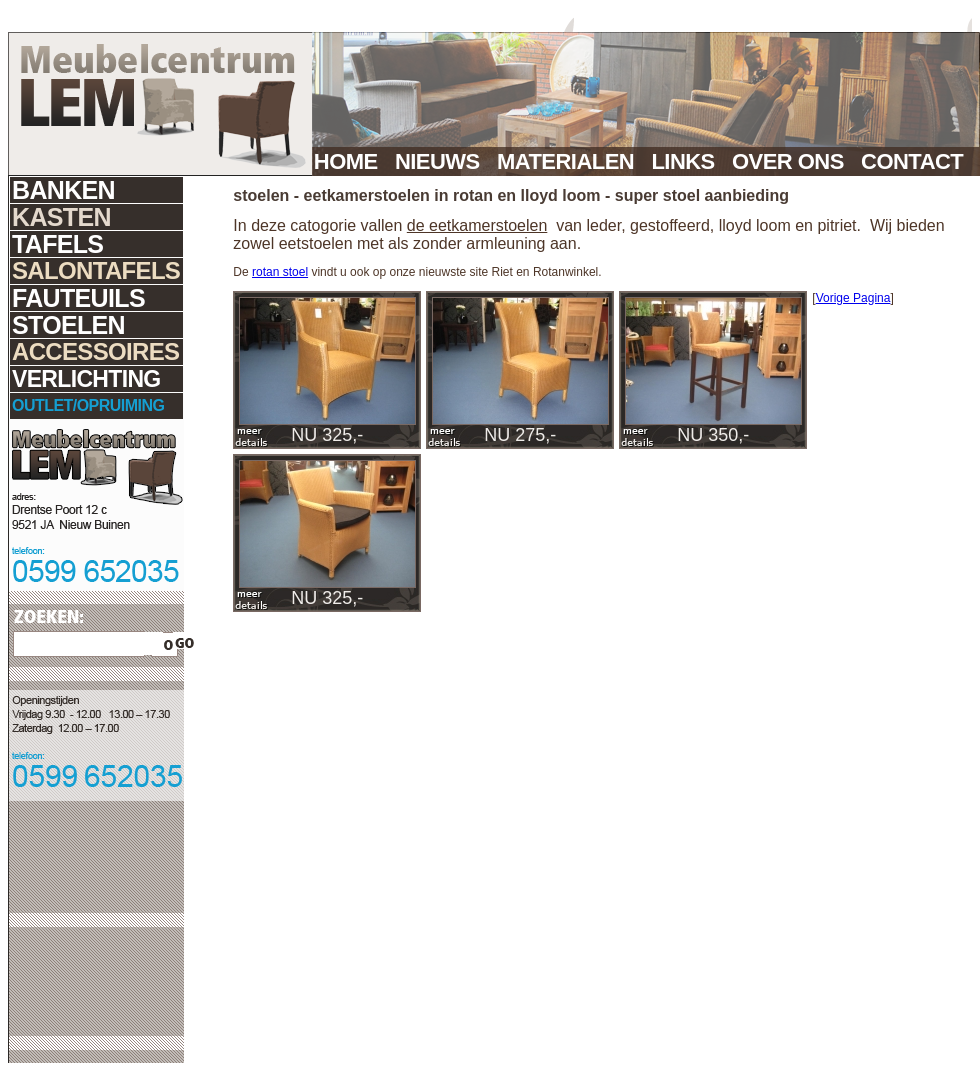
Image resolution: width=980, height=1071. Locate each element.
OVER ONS (793, 161)
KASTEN (61, 217)
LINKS (688, 161)
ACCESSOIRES (95, 351)
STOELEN (68, 325)
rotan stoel (280, 272)
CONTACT (920, 161)
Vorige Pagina (853, 298)
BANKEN (63, 190)
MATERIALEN (571, 161)
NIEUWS (443, 161)
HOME (351, 161)
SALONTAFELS (96, 270)
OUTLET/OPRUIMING (88, 405)
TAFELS (57, 244)
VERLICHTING (86, 379)
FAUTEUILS (78, 298)
